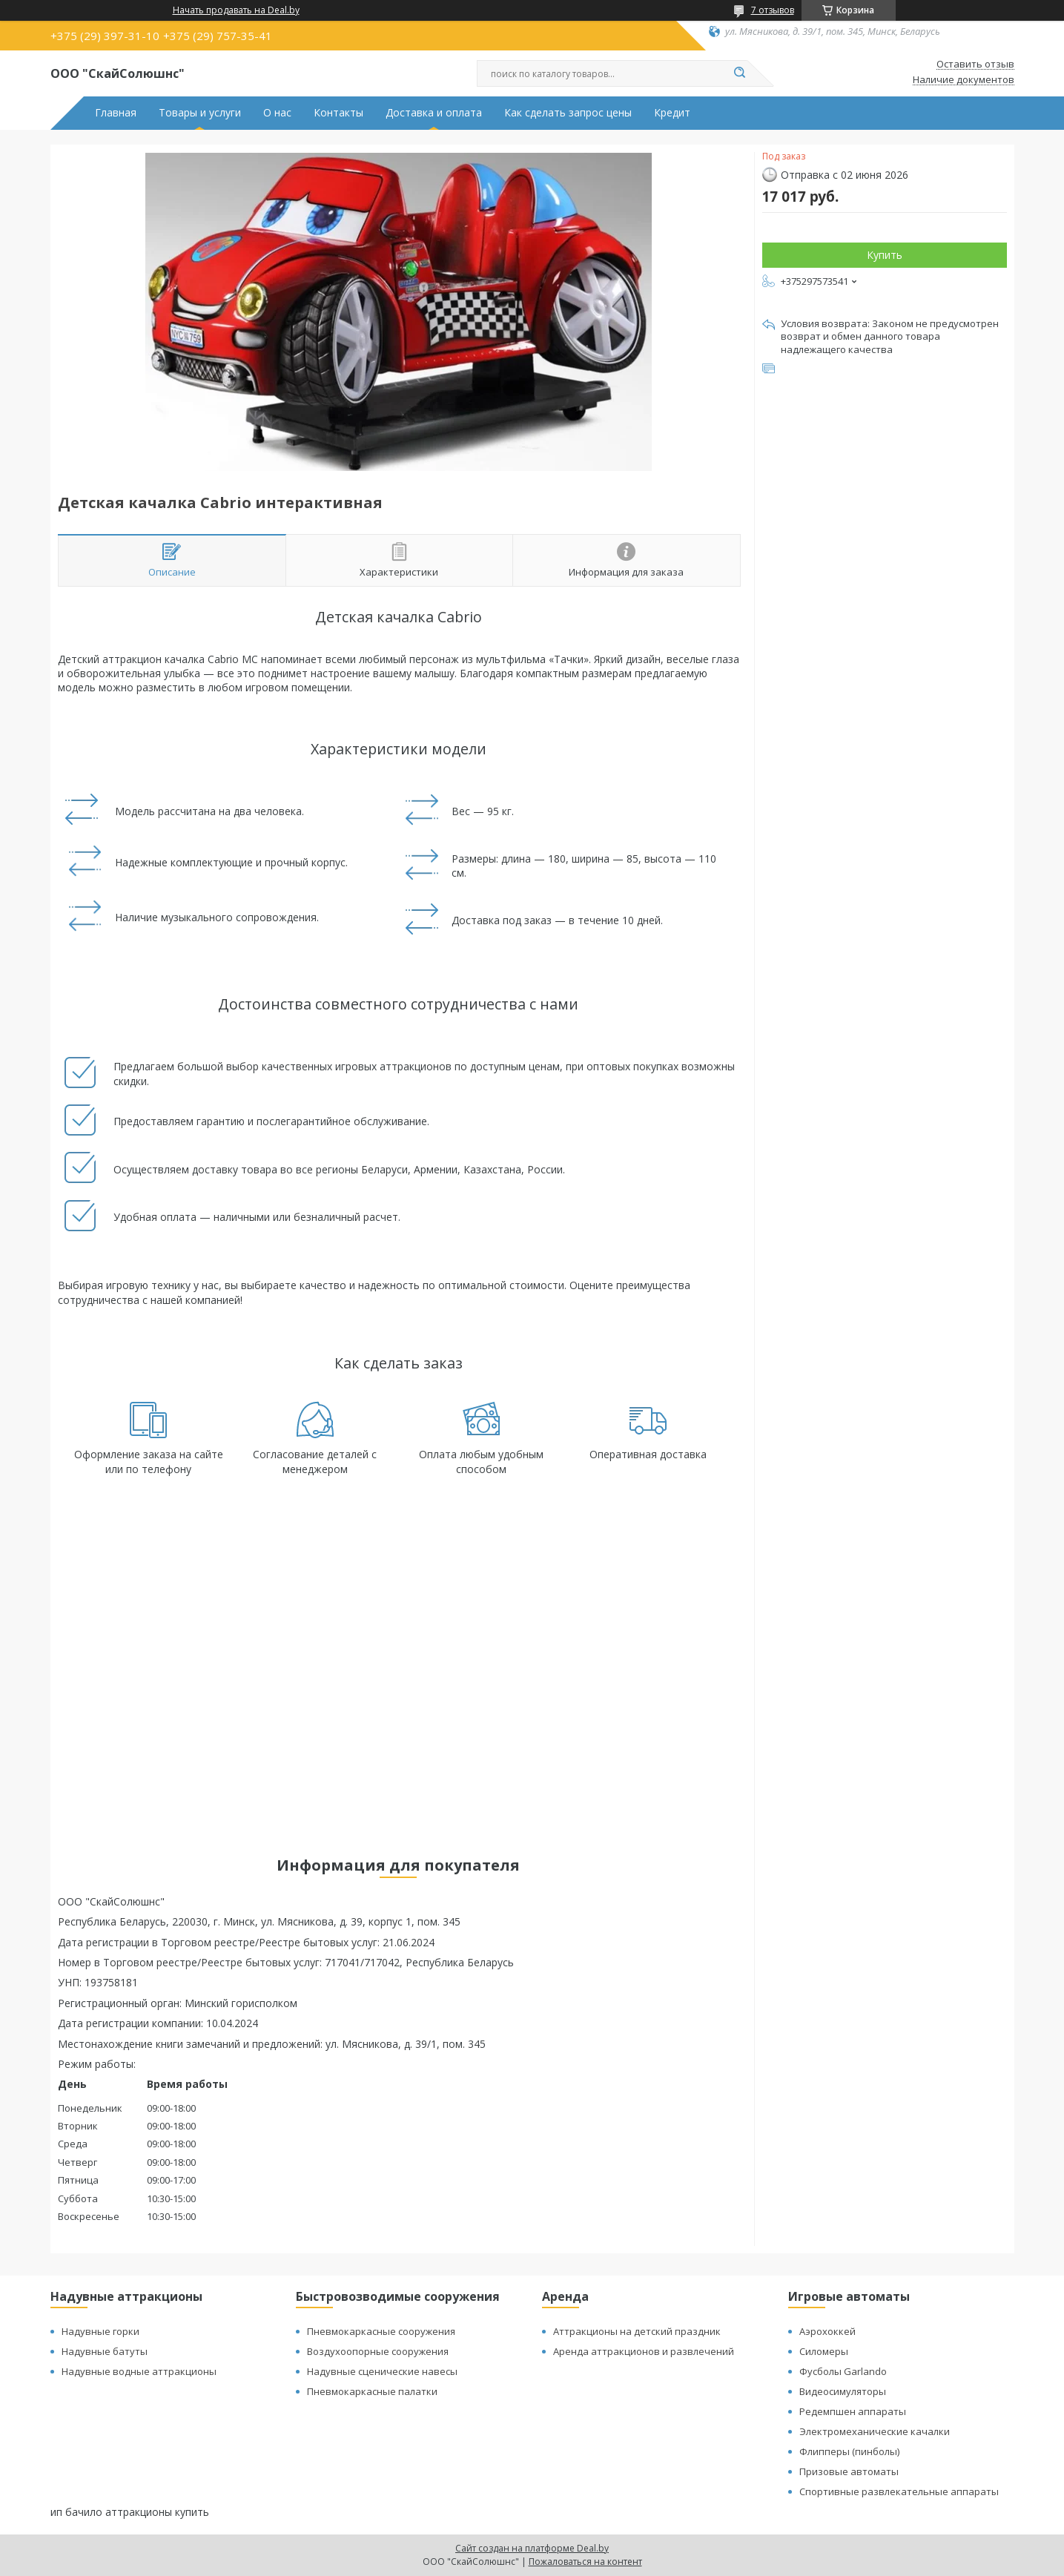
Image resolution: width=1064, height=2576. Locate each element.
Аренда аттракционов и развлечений (643, 2351)
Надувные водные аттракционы (139, 2371)
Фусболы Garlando (843, 2371)
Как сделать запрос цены (568, 113)
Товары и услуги (200, 113)
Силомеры (823, 2351)
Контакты (338, 113)
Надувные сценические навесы (382, 2371)
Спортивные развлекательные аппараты (899, 2491)
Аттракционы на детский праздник (637, 2331)
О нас (277, 113)
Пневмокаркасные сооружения (381, 2331)
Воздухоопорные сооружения (378, 2351)
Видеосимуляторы (842, 2391)
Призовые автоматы (849, 2471)
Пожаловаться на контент (585, 2561)
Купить (884, 255)
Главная (115, 113)
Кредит (672, 113)
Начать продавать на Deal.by (236, 10)
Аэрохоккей (827, 2331)
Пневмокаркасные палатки (372, 2391)
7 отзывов (772, 10)
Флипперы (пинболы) (849, 2451)
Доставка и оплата (434, 113)
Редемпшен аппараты (852, 2411)
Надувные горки (100, 2331)
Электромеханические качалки (874, 2431)
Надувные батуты (105, 2351)
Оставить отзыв (975, 64)
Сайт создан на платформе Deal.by (532, 2548)
